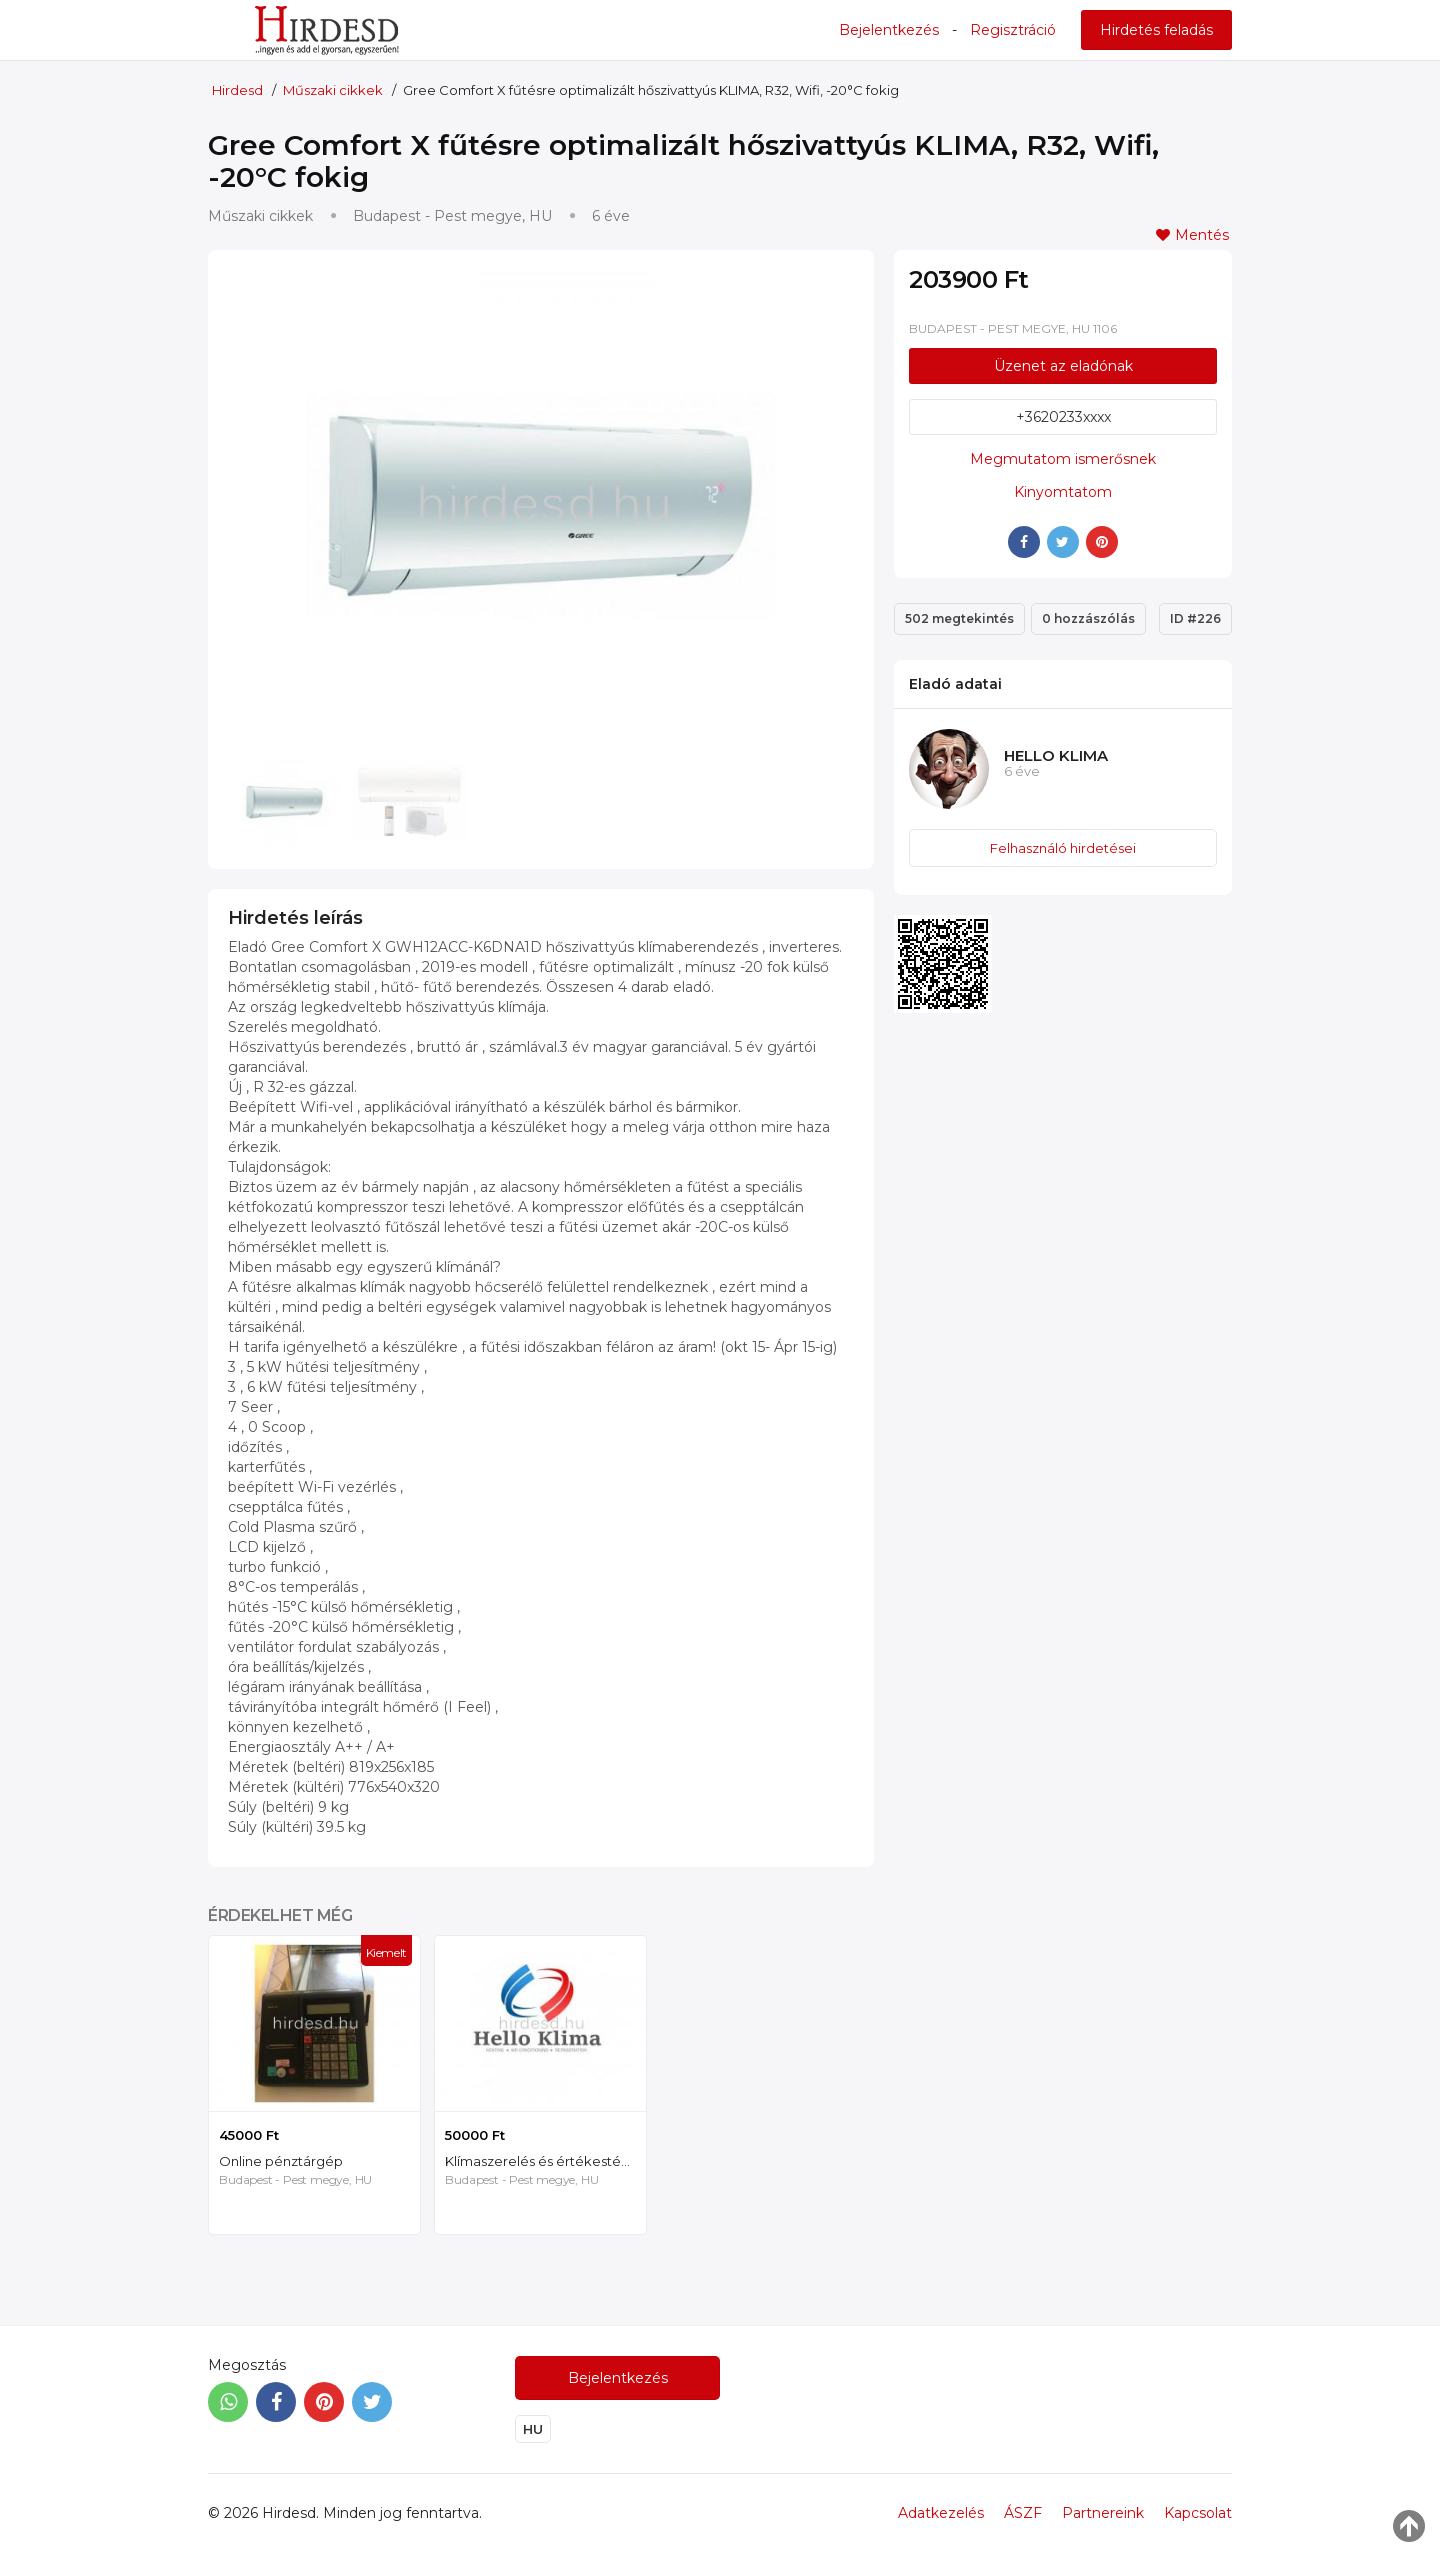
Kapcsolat (1198, 2513)
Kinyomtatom (1063, 492)
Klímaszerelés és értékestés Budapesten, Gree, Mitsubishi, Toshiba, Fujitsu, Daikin (545, 2161)
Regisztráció (1013, 30)
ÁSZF (1023, 2513)
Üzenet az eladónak (1063, 366)
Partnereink (1103, 2513)
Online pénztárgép (281, 2161)
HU (533, 2429)
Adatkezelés (941, 2513)
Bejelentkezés (889, 30)
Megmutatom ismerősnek (1063, 459)
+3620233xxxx (1063, 417)
